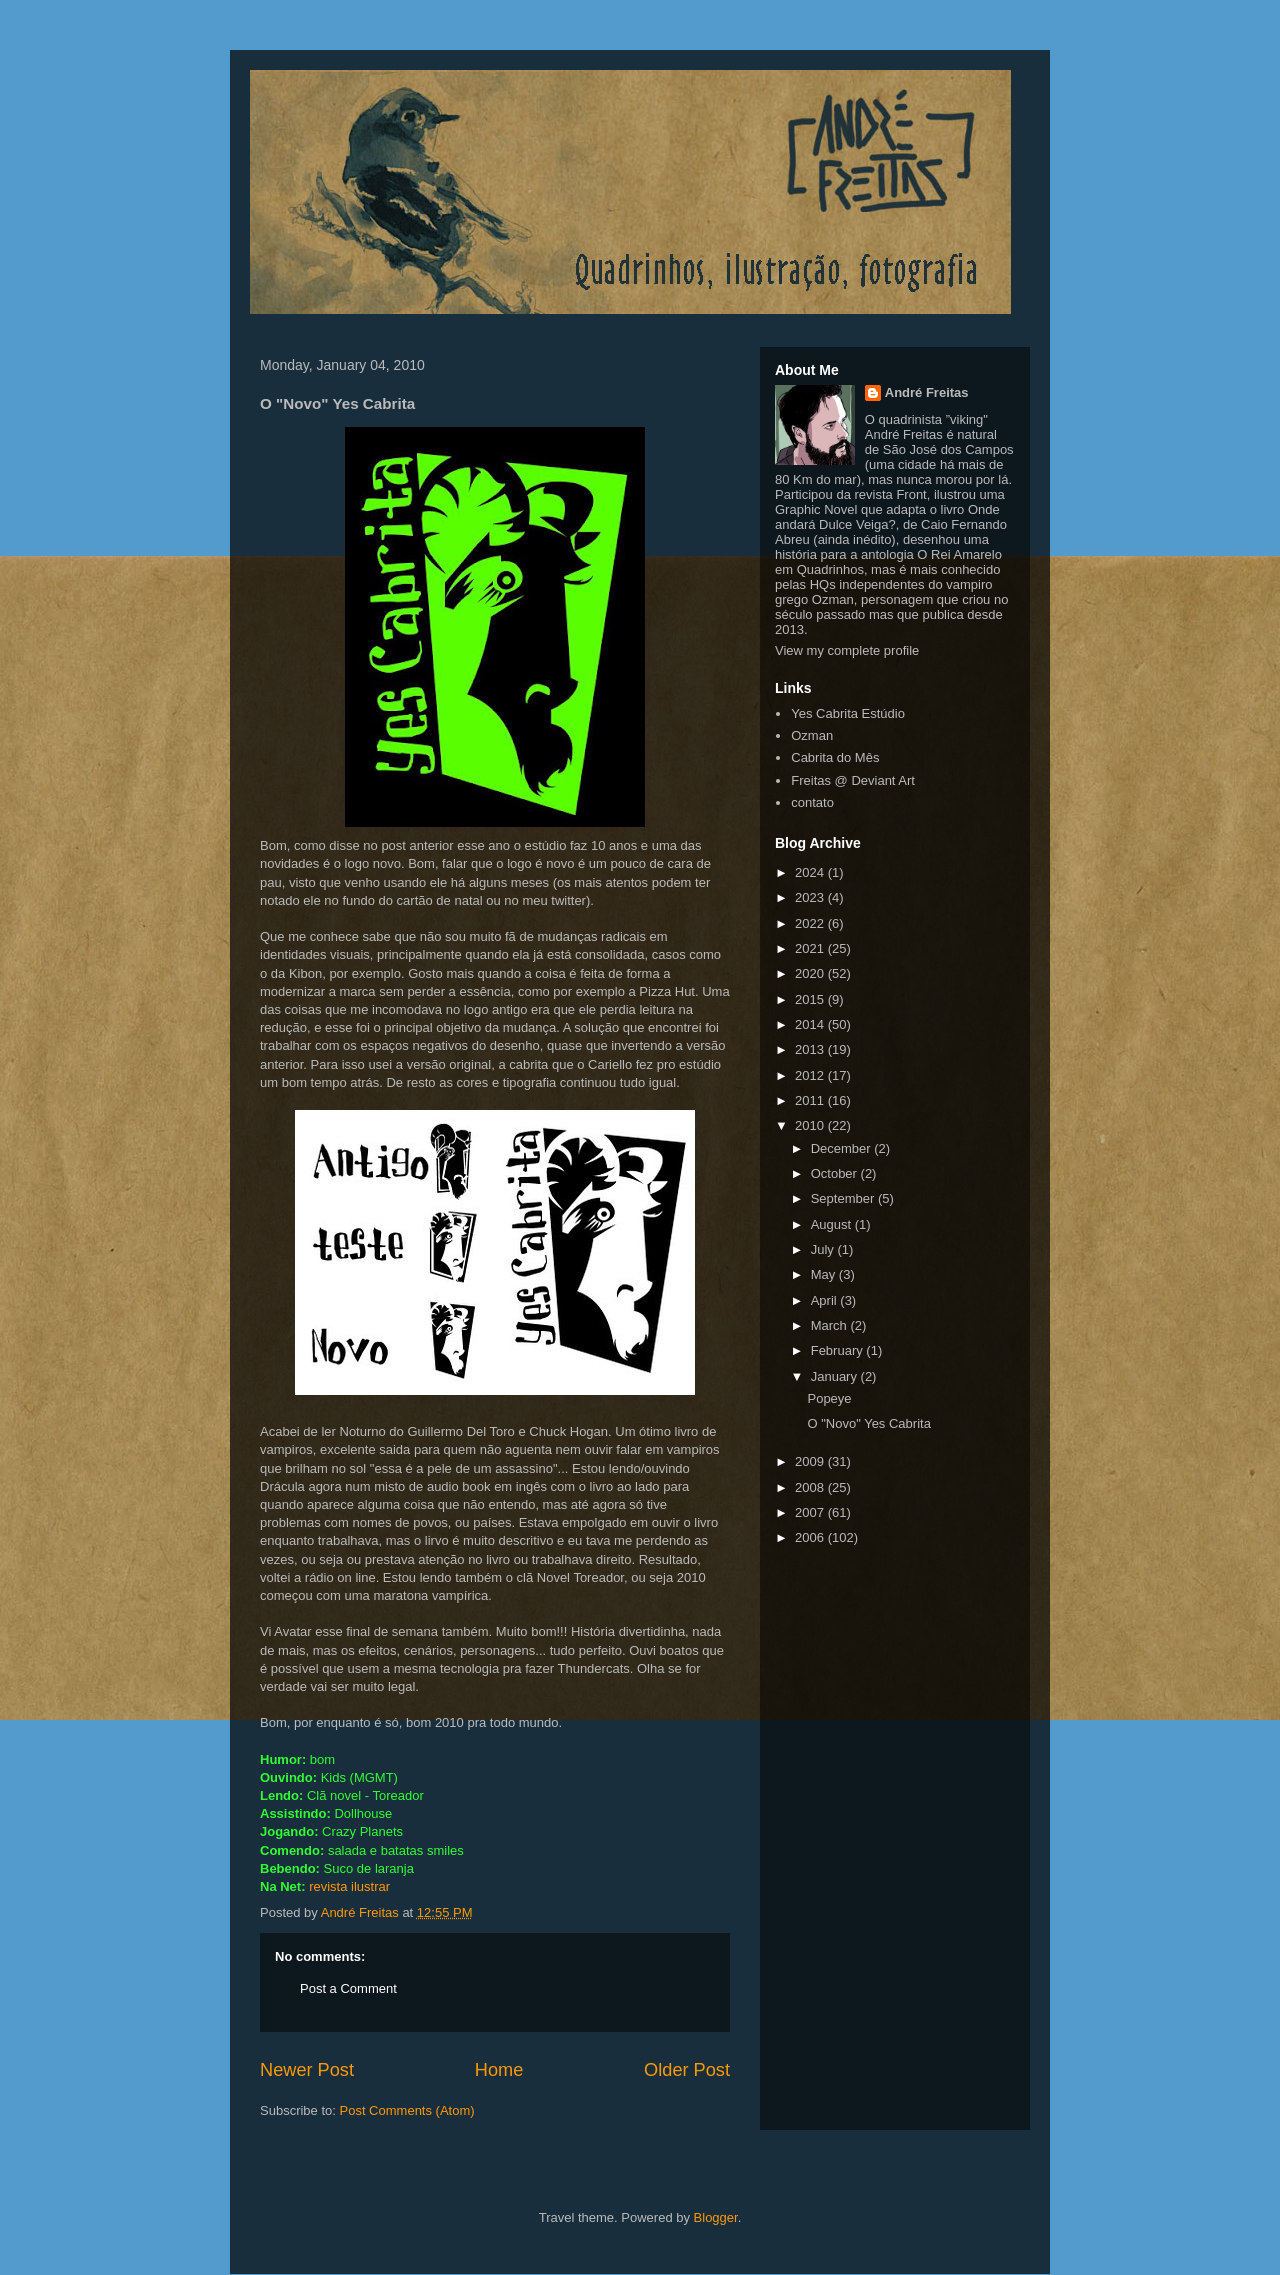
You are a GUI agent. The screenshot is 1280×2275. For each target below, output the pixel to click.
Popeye (829, 1398)
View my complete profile (847, 650)
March (831, 1325)
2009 (811, 1461)
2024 (811, 872)
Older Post (687, 2070)
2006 (811, 1537)
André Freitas (927, 392)
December (843, 1148)
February (839, 1350)
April (826, 1300)
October (836, 1173)
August (833, 1224)
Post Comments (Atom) (407, 2110)
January (836, 1376)
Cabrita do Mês (835, 757)
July (824, 1249)
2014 (811, 1024)
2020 (811, 973)
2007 (811, 1512)
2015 (811, 999)
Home (499, 2070)
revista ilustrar (349, 1886)
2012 (811, 1075)
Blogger (716, 2217)
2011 (811, 1100)
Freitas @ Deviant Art (853, 780)
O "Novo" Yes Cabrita (868, 1423)
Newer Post (307, 2070)
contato (812, 802)
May (825, 1274)
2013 (811, 1049)
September (844, 1198)
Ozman (812, 735)
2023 (811, 897)
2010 (811, 1125)
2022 (811, 923)
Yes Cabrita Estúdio (848, 713)
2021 (811, 948)
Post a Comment (348, 1988)
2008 (811, 1487)
